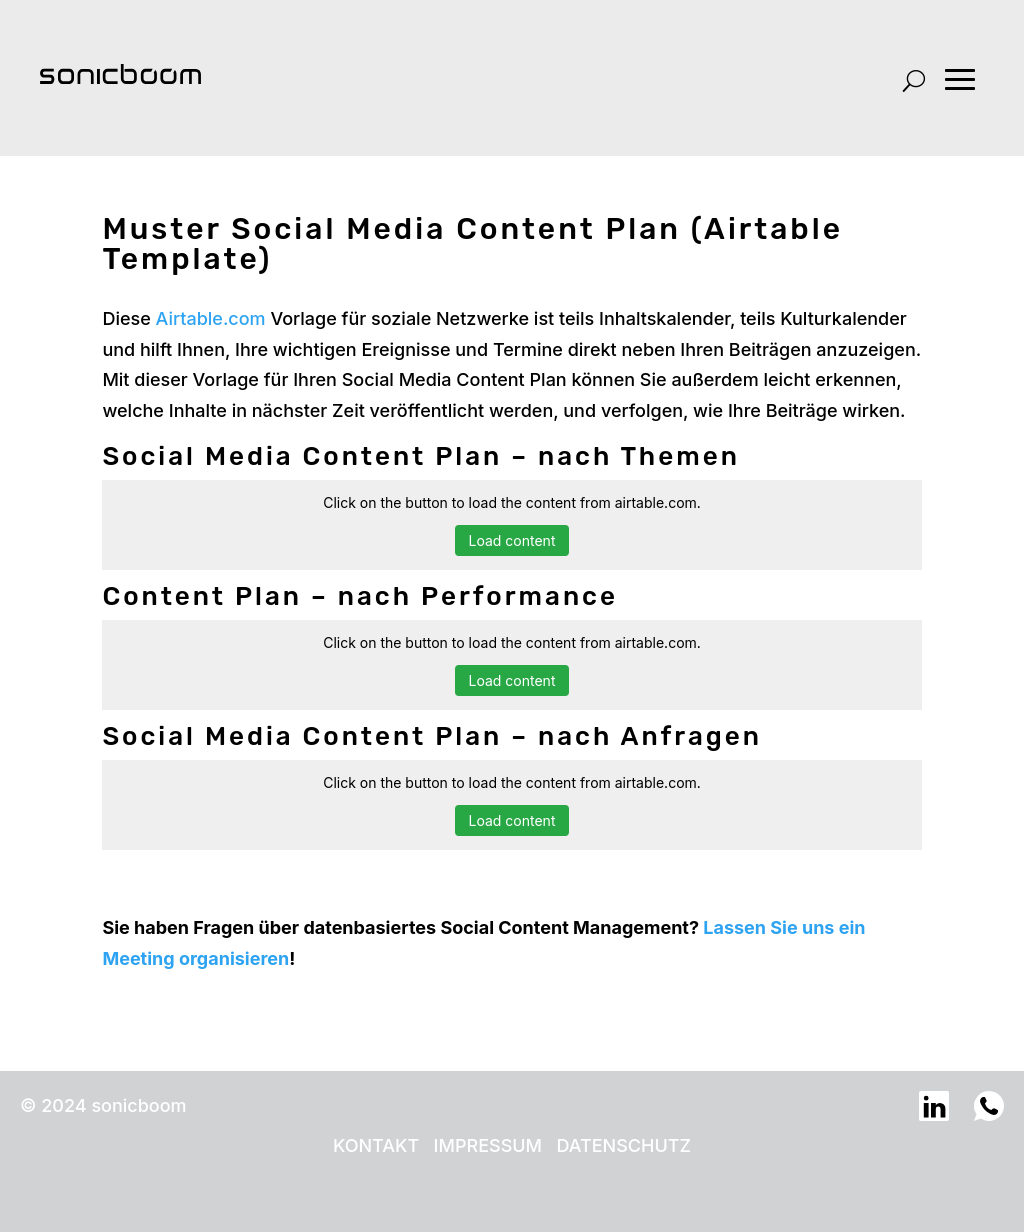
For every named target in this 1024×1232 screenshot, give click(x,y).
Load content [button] (512, 540)
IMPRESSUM (488, 1145)
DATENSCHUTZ (623, 1145)
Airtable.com (211, 318)
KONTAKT (376, 1145)
